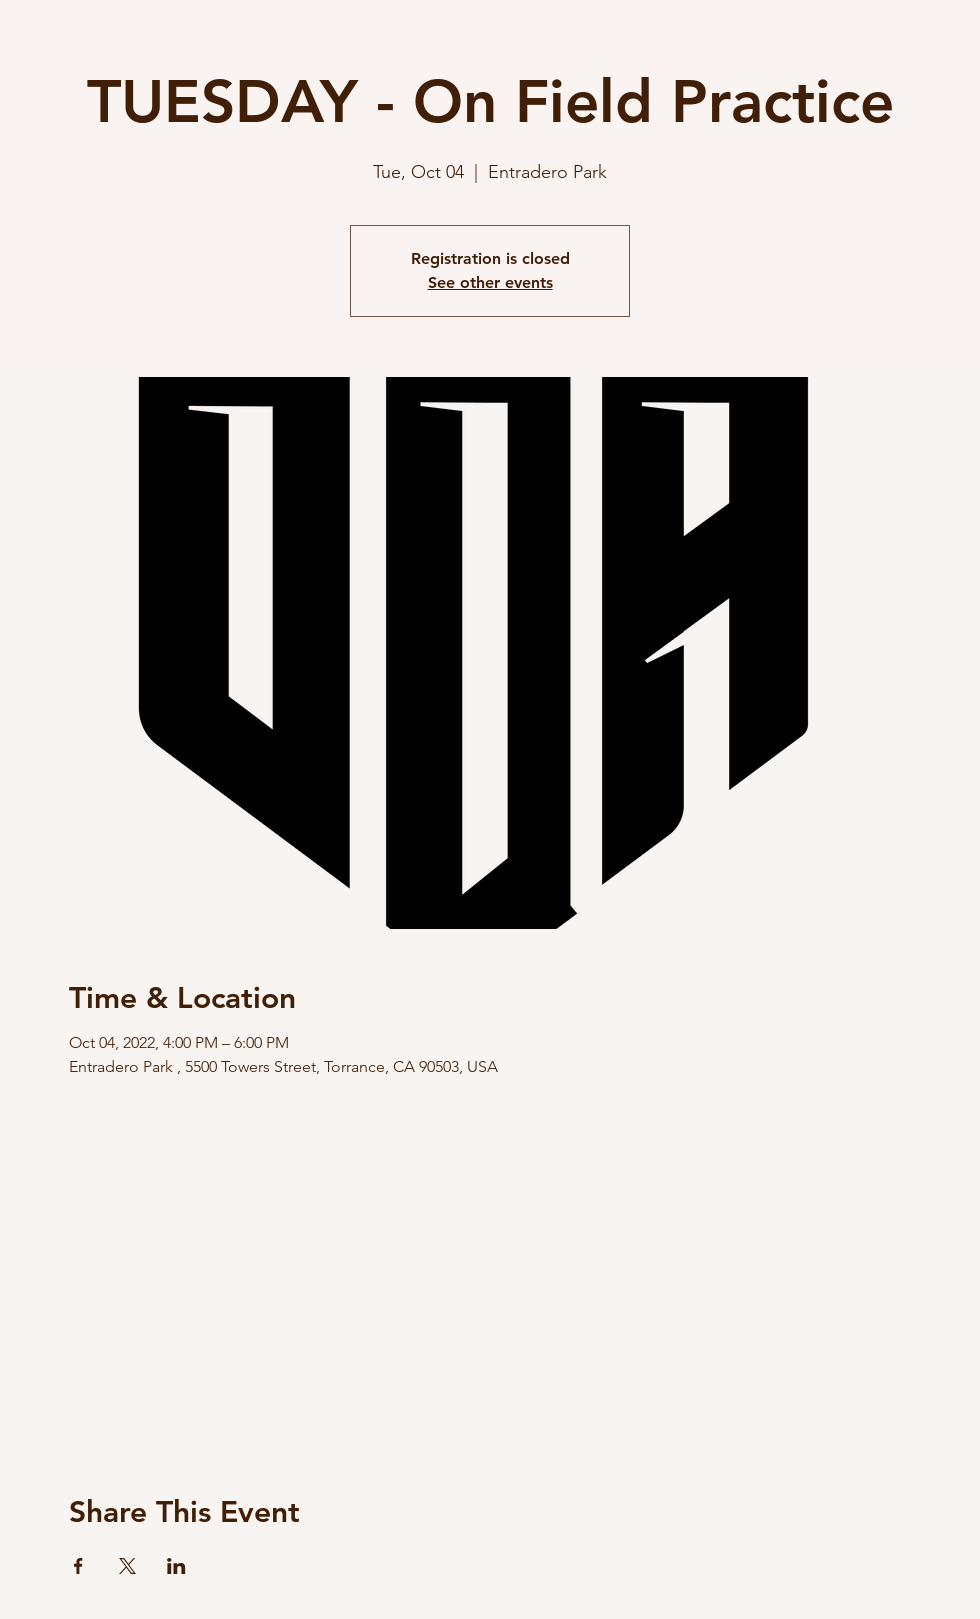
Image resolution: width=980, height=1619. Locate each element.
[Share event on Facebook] (78, 1566)
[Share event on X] (127, 1566)
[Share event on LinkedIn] (176, 1566)
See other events (490, 282)
